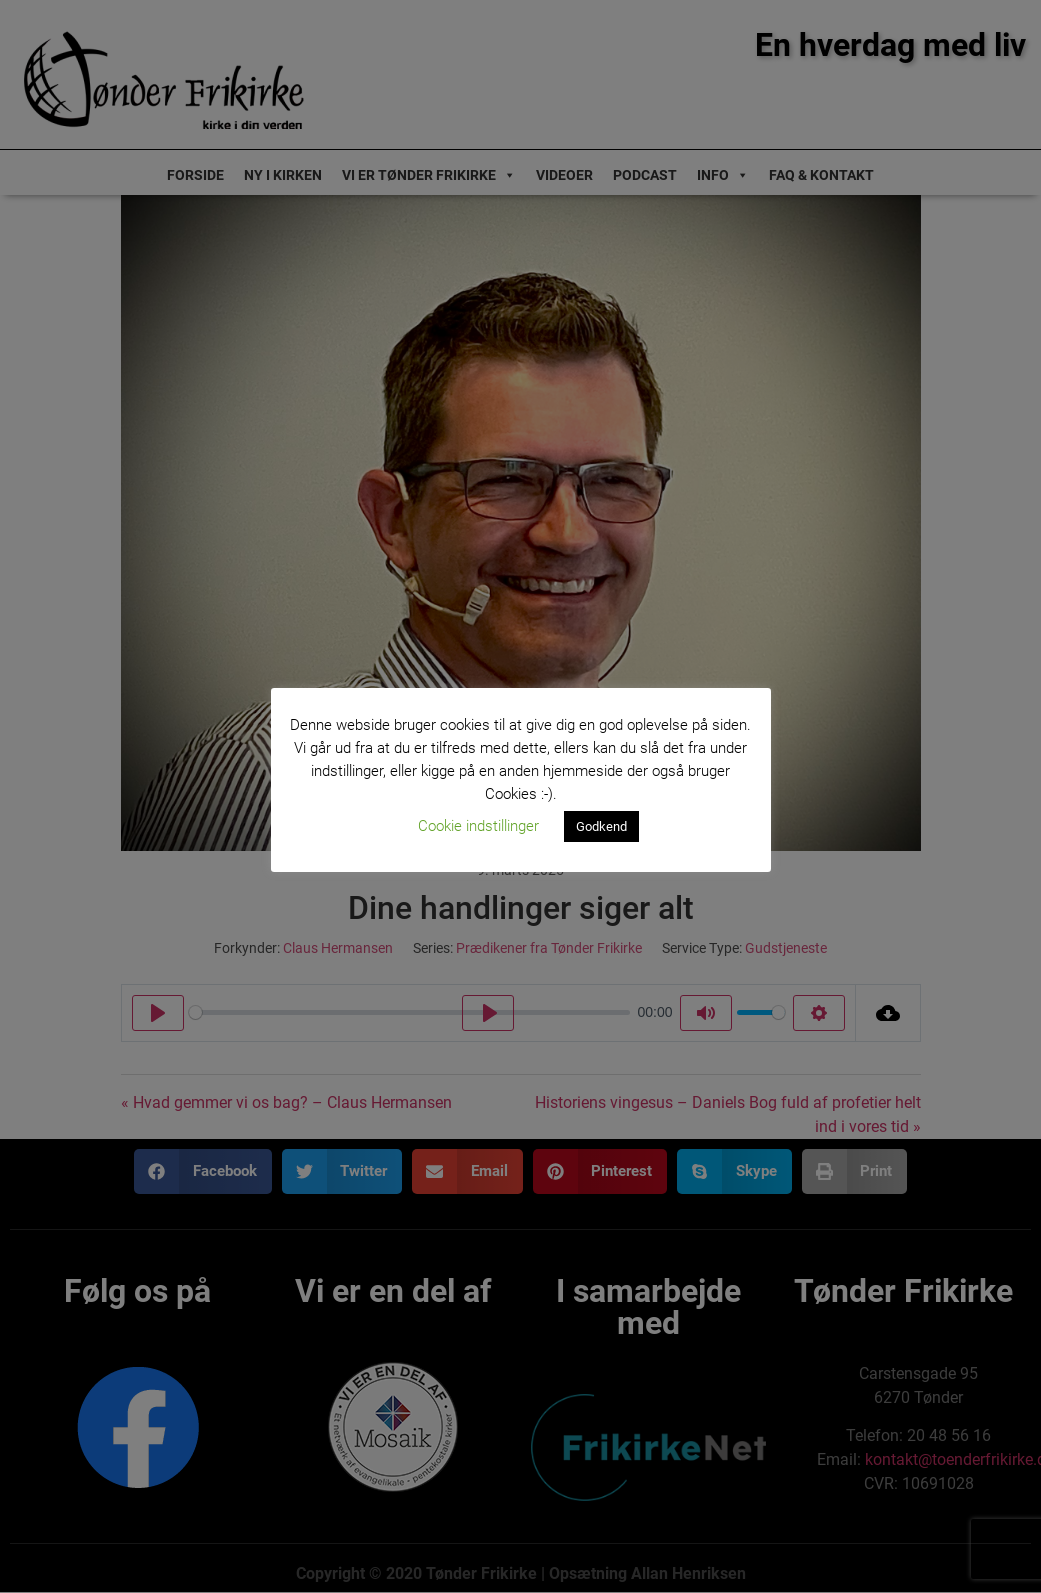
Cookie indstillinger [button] (478, 826)
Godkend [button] (601, 826)
